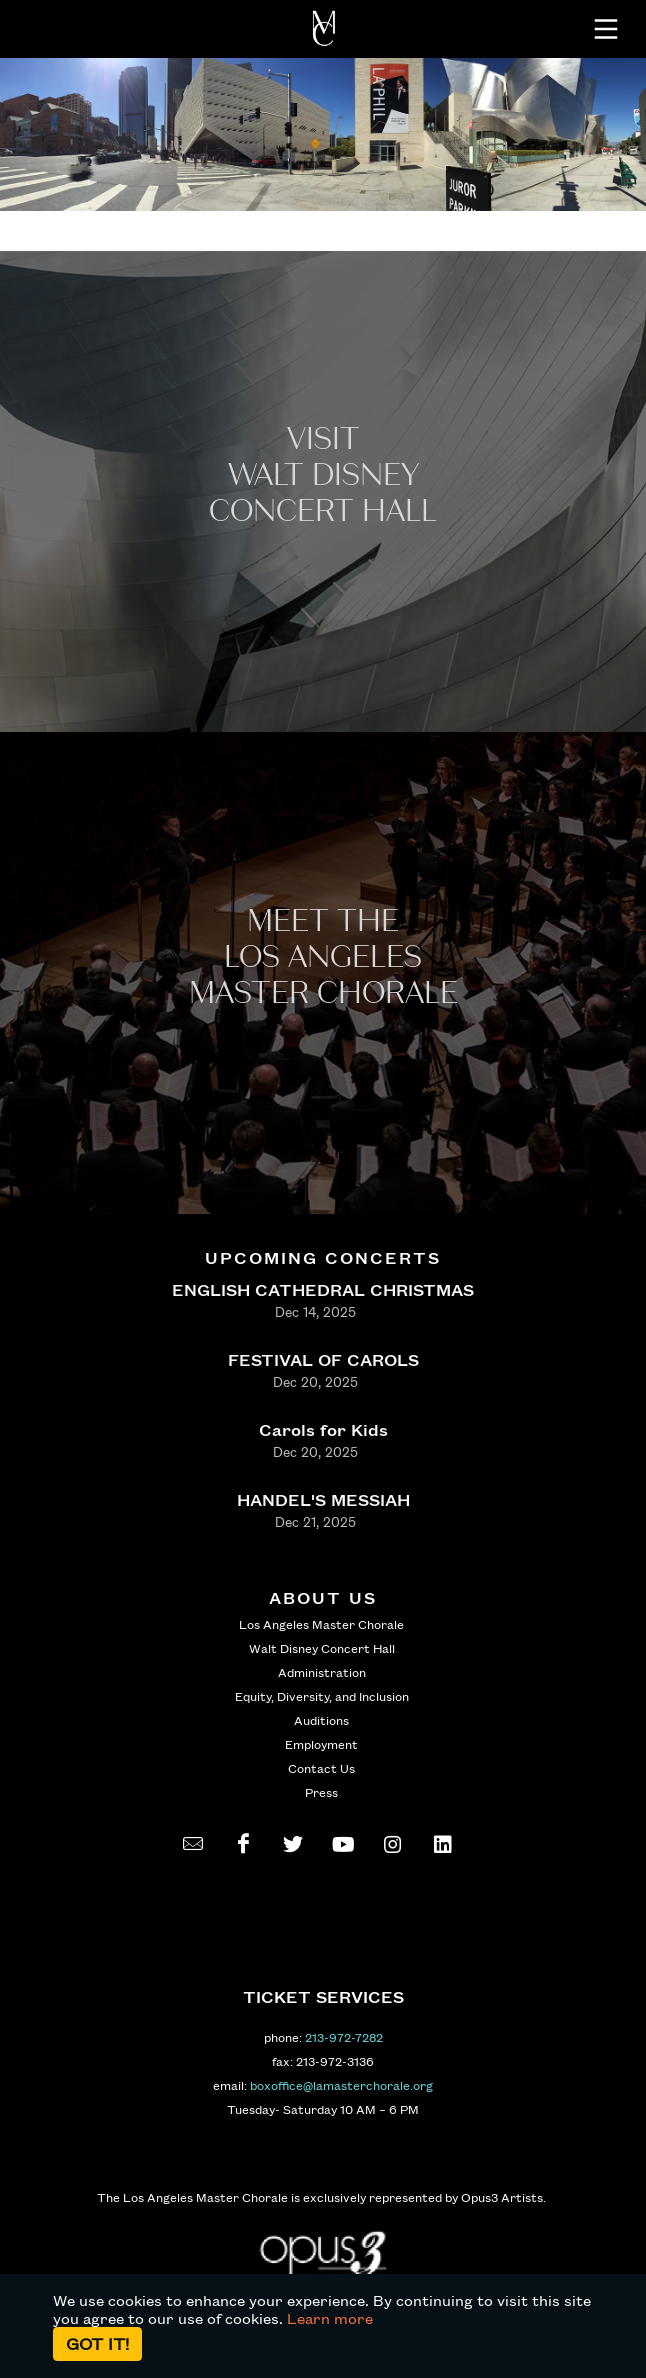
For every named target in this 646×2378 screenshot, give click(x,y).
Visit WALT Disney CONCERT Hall (323, 475)
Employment (321, 1744)
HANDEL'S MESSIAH (323, 1499)
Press (321, 1792)
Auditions (321, 1720)
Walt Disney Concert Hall (322, 1648)
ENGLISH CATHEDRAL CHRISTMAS (323, 1289)
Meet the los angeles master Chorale (323, 957)
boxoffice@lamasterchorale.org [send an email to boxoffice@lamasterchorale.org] (341, 2085)
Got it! (97, 2343)
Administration (322, 1672)
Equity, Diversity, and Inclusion (322, 1696)
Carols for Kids (323, 1429)
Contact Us (321, 1768)
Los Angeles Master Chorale (321, 1624)
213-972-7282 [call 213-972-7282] (344, 2037)
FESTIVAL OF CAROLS (323, 1359)
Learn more (330, 2318)
